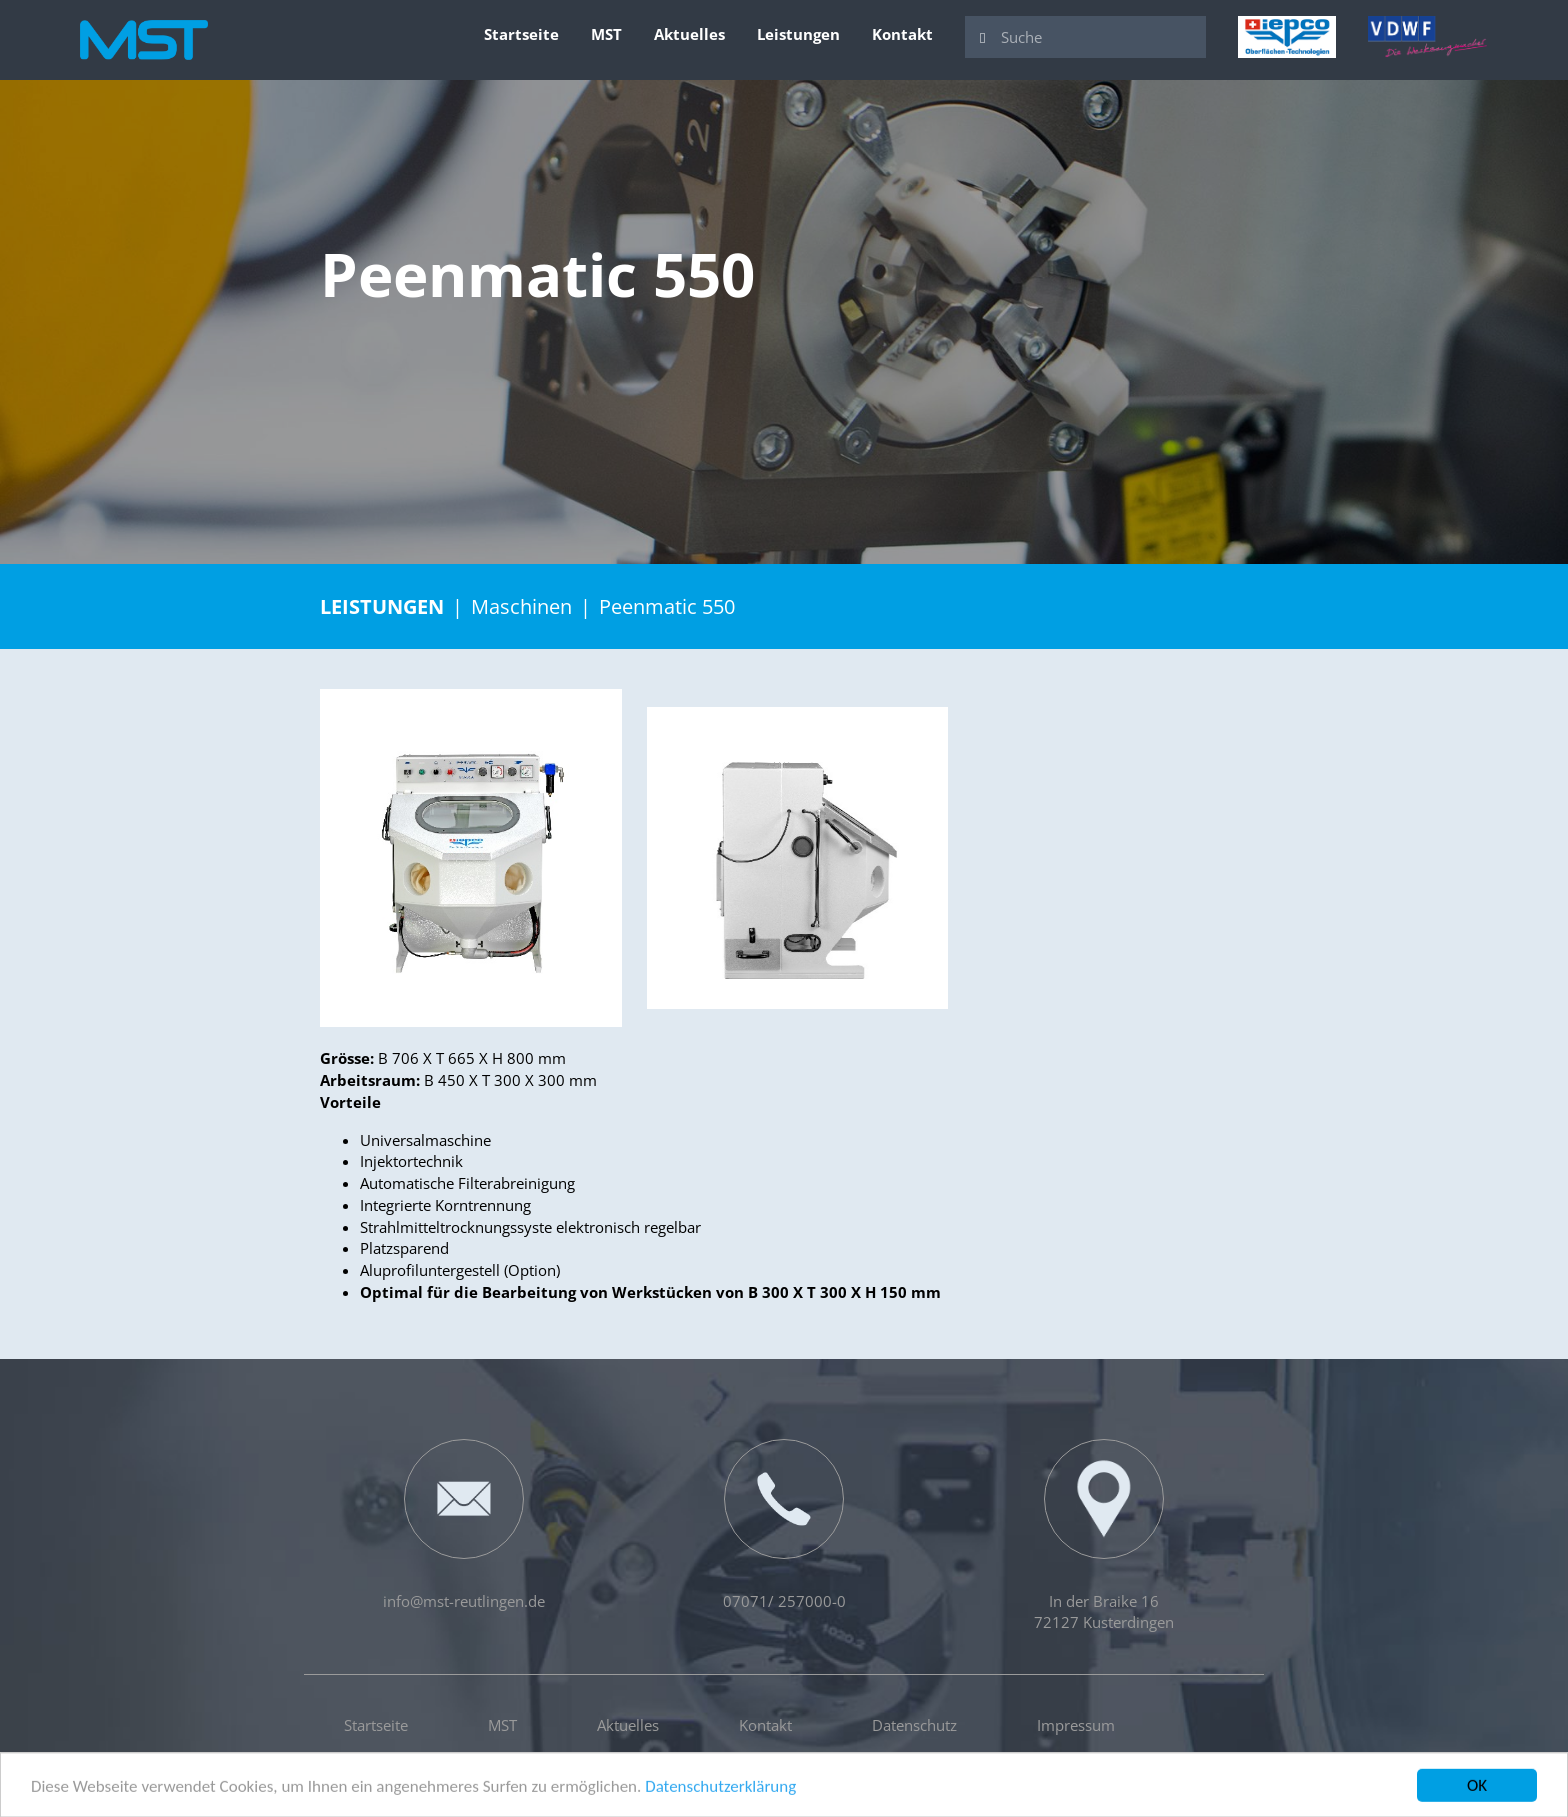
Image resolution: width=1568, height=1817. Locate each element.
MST (606, 34)
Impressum (1076, 1725)
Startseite (521, 34)
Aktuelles (689, 34)
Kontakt (902, 34)
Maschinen (521, 606)
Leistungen (798, 34)
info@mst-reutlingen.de (464, 1525)
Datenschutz (914, 1725)
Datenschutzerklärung (720, 1789)
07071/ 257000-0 (784, 1525)
